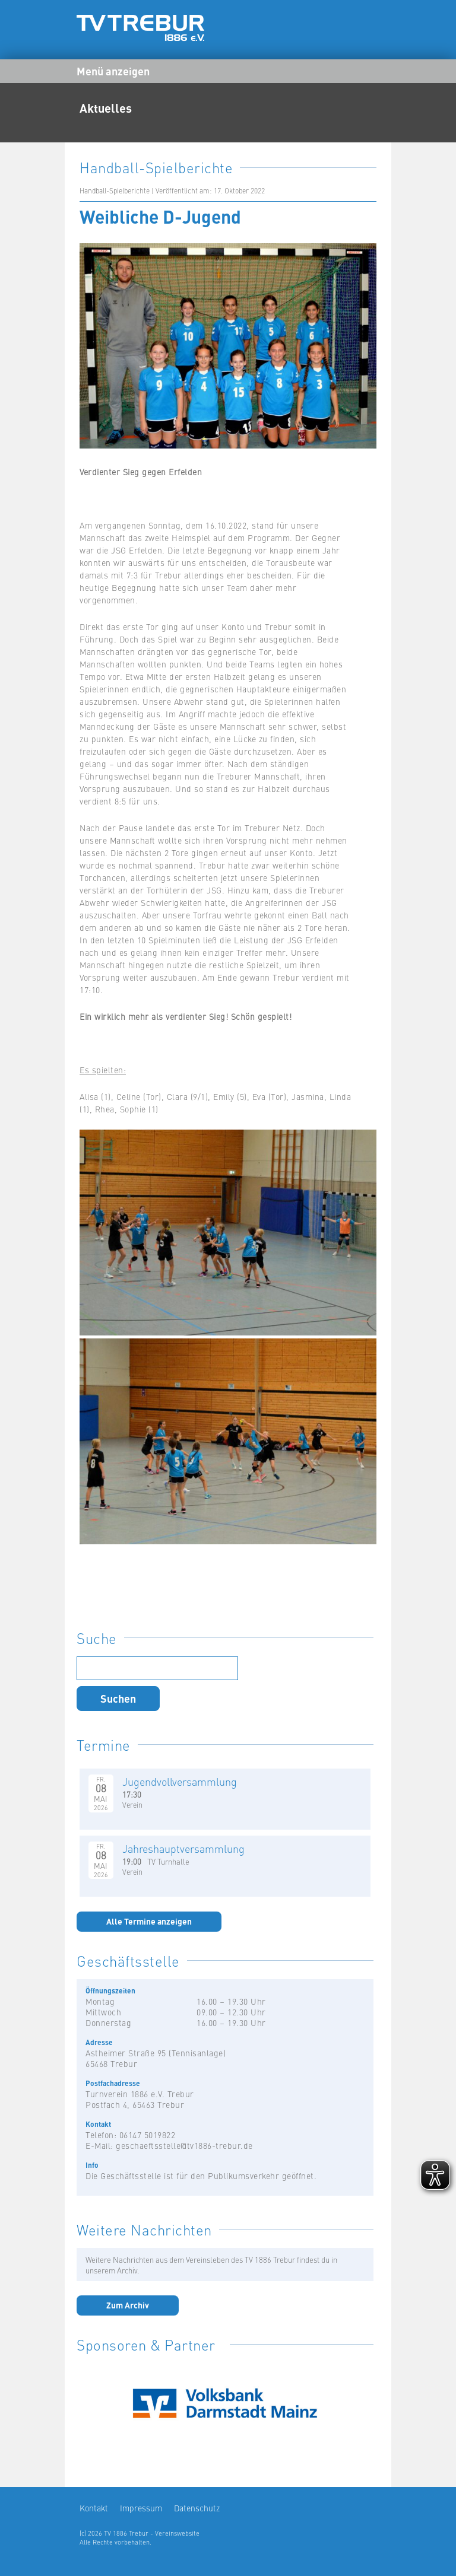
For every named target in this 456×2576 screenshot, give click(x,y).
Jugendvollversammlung (179, 1781)
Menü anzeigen (113, 70)
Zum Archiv (127, 2305)
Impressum (141, 2508)
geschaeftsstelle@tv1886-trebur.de (184, 2145)
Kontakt (94, 2508)
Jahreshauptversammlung (183, 1848)
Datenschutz (197, 2508)
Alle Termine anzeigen (149, 1921)
